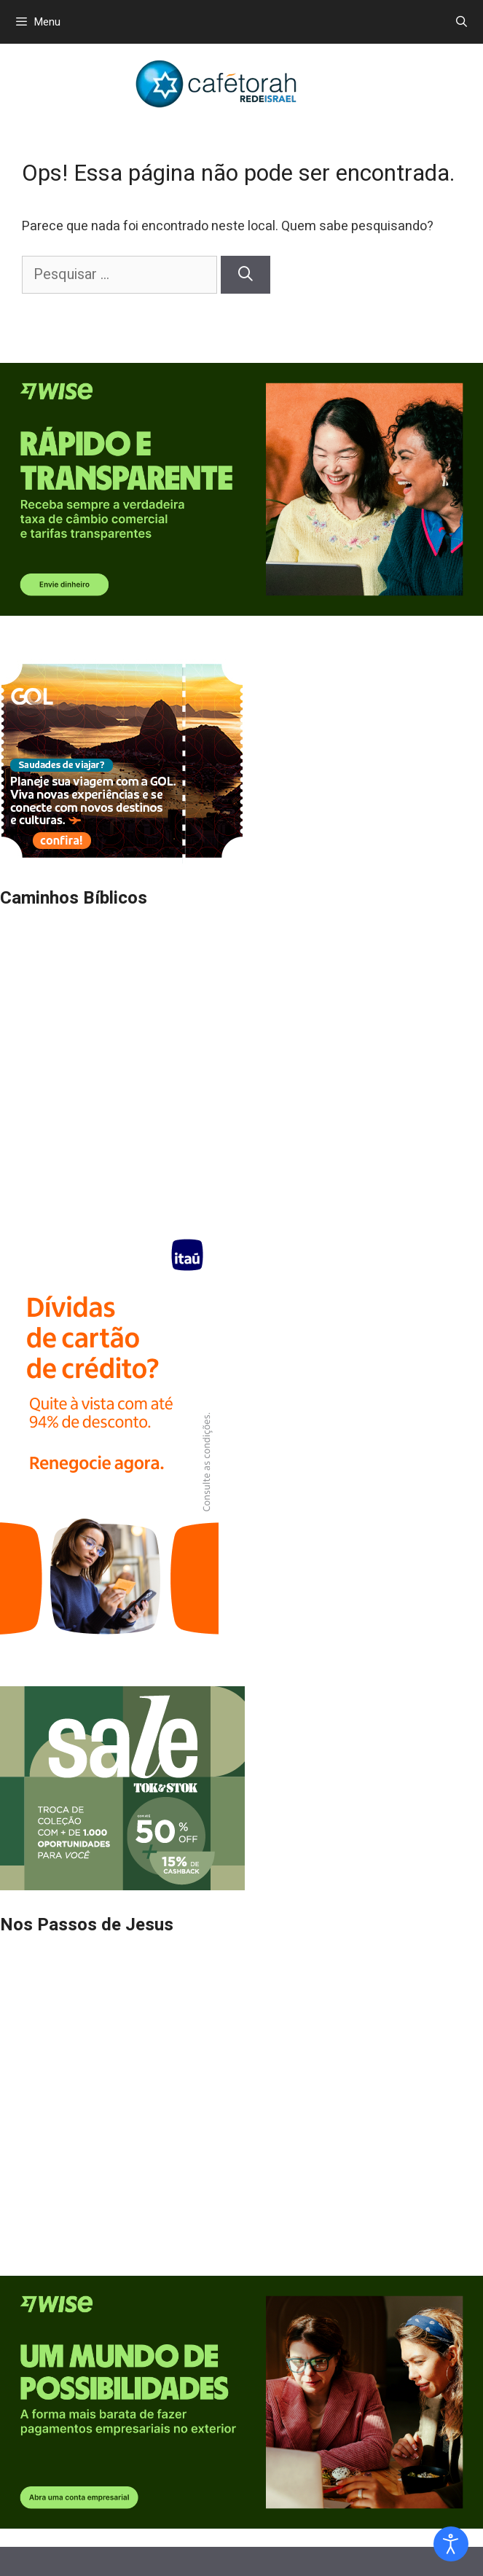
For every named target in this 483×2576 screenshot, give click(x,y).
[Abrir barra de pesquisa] (461, 22)
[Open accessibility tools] (450, 2543)
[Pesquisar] (245, 275)
